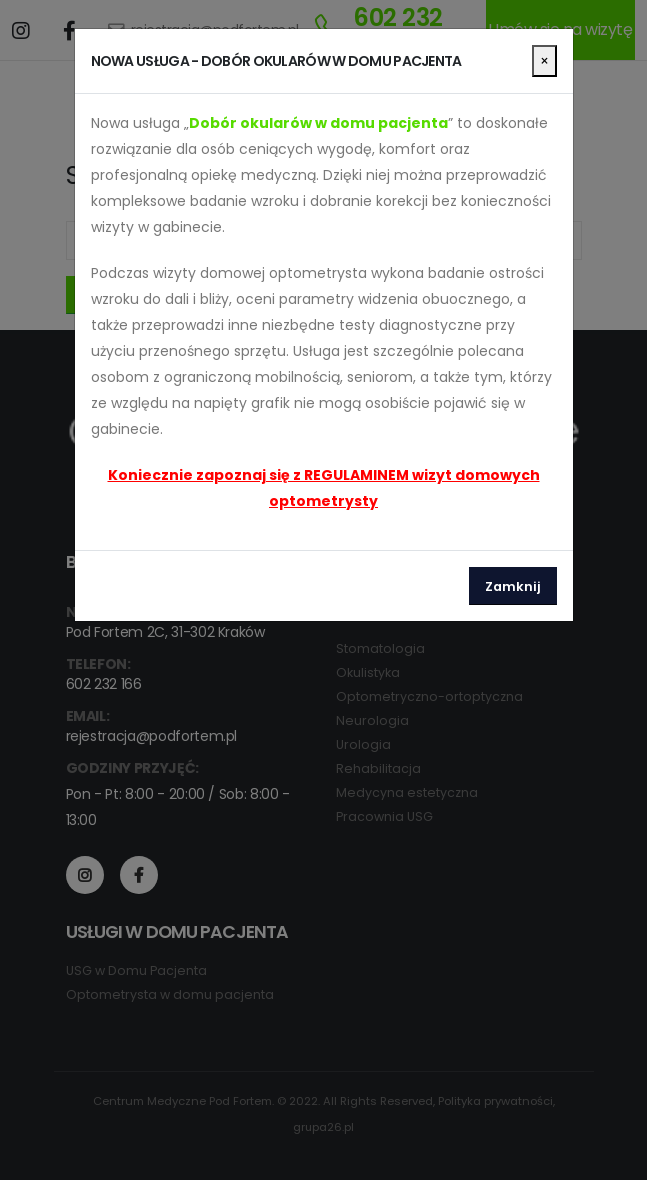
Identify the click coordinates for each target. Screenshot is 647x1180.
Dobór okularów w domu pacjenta (318, 123)
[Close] (544, 61)
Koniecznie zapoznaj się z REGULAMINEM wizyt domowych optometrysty (324, 488)
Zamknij (513, 586)
